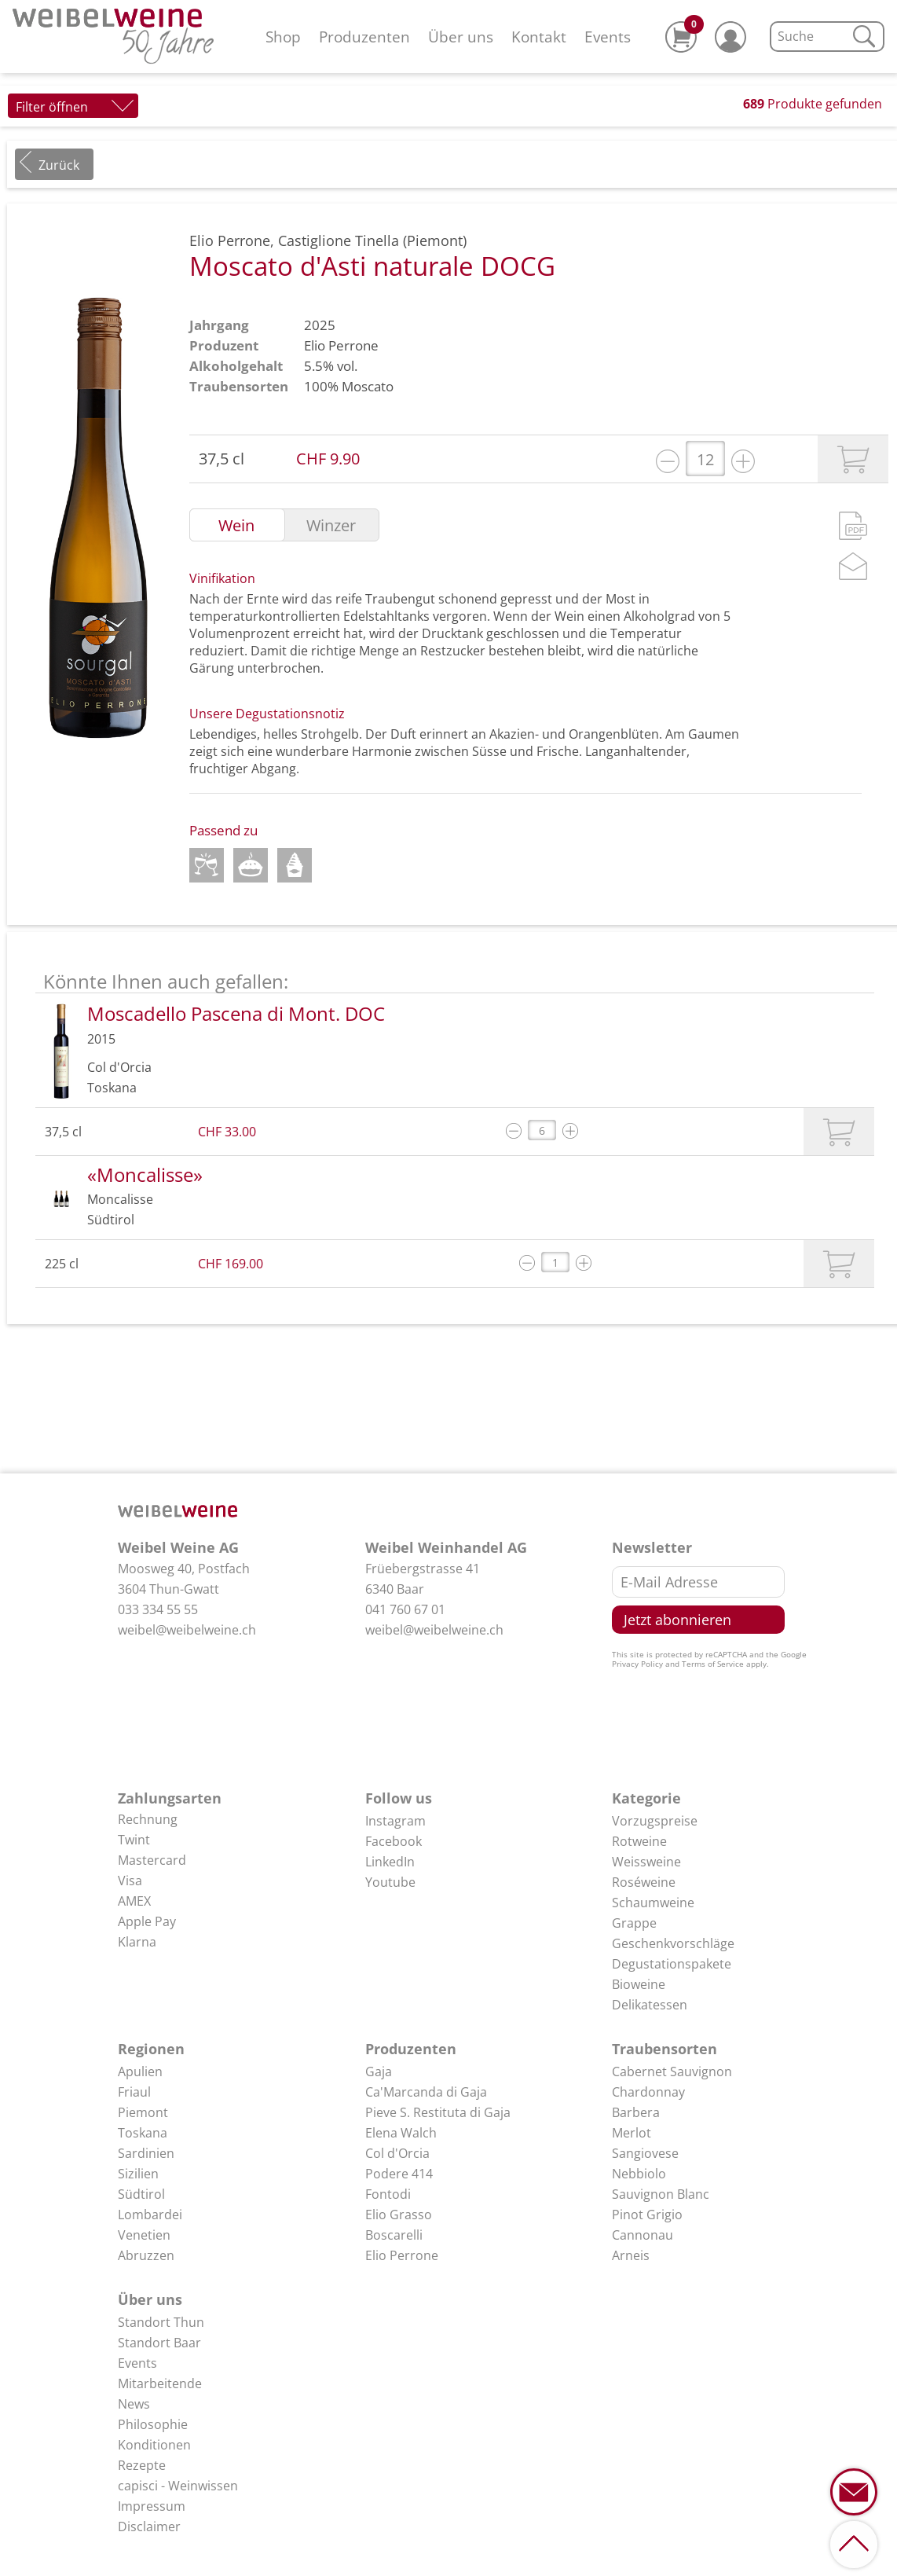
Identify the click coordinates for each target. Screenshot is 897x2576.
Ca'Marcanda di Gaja (426, 2092)
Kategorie (646, 1798)
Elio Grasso (398, 2214)
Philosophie (153, 2424)
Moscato (368, 386)
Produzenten (364, 36)
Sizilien (138, 2173)
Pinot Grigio (647, 2214)
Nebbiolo (639, 2173)
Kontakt (538, 36)
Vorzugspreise (654, 1820)
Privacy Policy (637, 1663)
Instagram (395, 1820)
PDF (853, 526)
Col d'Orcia (397, 2153)
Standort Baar (159, 2342)
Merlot (631, 2132)
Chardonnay (648, 2092)
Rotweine (639, 1841)
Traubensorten (664, 2048)
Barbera (636, 2112)
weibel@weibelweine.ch (187, 1629)
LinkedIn (390, 1861)
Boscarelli (394, 2235)
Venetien (144, 2235)
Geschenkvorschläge (673, 1943)
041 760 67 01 (405, 1609)
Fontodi (388, 2194)
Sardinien (146, 2153)
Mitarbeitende (160, 2383)
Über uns (460, 36)
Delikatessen (649, 2004)
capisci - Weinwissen (178, 2485)
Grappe (634, 1923)
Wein (236, 525)
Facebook (393, 1841)
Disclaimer (149, 2526)
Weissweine (646, 1861)
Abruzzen (146, 2255)
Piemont (143, 2112)
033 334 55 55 (158, 1609)
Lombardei (150, 2214)
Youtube (390, 1882)
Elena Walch (401, 2132)
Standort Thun (161, 2322)
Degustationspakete (671, 1963)
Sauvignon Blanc (660, 2194)
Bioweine (638, 1984)
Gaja (378, 2071)
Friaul (134, 2092)
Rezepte (142, 2465)
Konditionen (154, 2444)
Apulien (140, 2071)
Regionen (151, 2048)
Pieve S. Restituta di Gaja (438, 2112)
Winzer (331, 525)
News (134, 2404)
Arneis (631, 2255)
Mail (853, 566)
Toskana (142, 2132)
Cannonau (642, 2235)
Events (607, 36)
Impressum (151, 2506)
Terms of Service (713, 1663)
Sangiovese (645, 2153)
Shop (283, 36)
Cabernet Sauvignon (672, 2071)
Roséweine (643, 1882)
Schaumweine (653, 1902)
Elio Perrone (341, 345)
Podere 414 (399, 2173)
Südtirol (141, 2194)
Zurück (58, 165)
